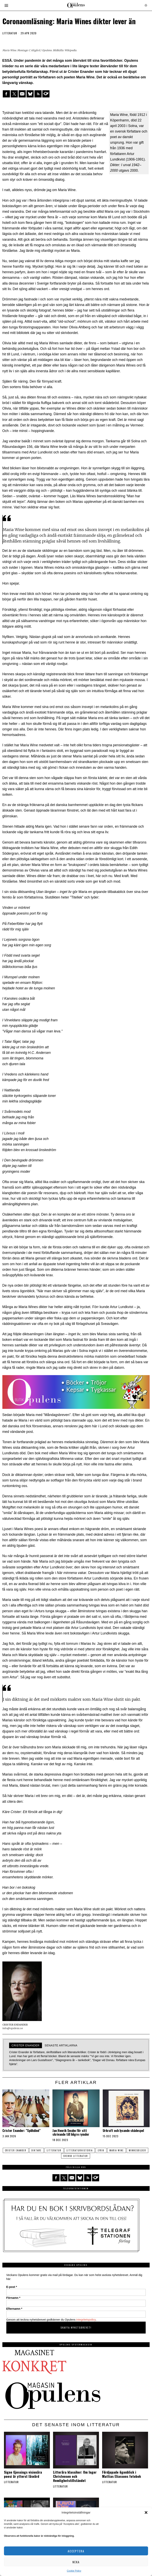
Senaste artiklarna (61, 2045)
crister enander (23, 2150)
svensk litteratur (87, 2156)
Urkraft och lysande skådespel (123, 2131)
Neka (76, 2562)
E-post (11, 2286)
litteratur (64, 2150)
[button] (146, 2512)
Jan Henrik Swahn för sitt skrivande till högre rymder (70, 2132)
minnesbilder (59, 2156)
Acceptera (76, 2551)
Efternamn (14, 2308)
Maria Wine (132, 2150)
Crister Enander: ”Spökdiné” (21, 2131)
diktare (45, 2150)
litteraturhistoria (92, 2150)
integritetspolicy (86, 2319)
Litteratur (9, 33)
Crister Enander (25, 2045)
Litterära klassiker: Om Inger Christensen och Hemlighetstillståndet (75, 2476)
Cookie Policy (74, 2570)
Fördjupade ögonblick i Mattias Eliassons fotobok (121, 2474)
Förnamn (13, 2297)
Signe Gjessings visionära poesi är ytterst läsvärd (23, 2474)
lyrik (114, 2150)
